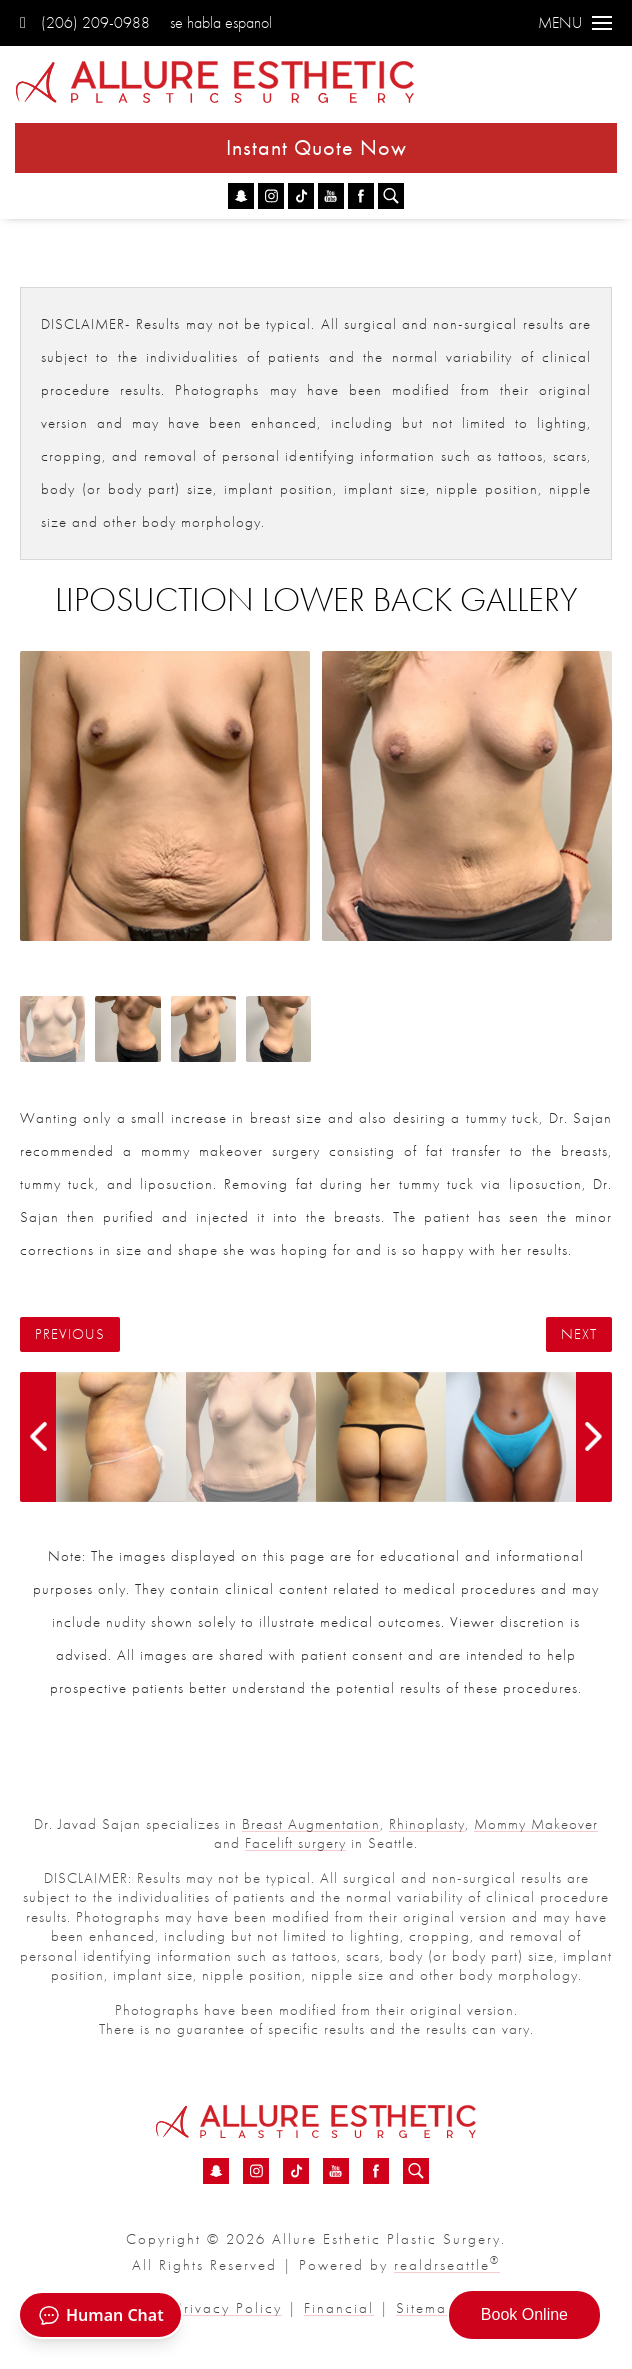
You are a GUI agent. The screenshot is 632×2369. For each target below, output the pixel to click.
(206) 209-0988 (85, 22)
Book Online (524, 2314)
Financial (339, 2308)
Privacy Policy (228, 2308)
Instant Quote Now (316, 147)
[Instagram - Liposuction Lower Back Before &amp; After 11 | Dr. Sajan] (271, 196)
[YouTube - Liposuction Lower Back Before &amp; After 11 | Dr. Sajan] (331, 196)
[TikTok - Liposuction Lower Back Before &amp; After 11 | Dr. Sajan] (301, 196)
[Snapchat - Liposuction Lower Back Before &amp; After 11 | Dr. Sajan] (241, 196)
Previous (70, 1334)
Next (579, 1334)
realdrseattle (447, 2265)
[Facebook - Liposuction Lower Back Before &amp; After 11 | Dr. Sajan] (361, 196)
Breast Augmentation (311, 1824)
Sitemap (426, 2308)
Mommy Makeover (536, 1824)
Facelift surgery (295, 1843)
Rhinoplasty (427, 1824)
